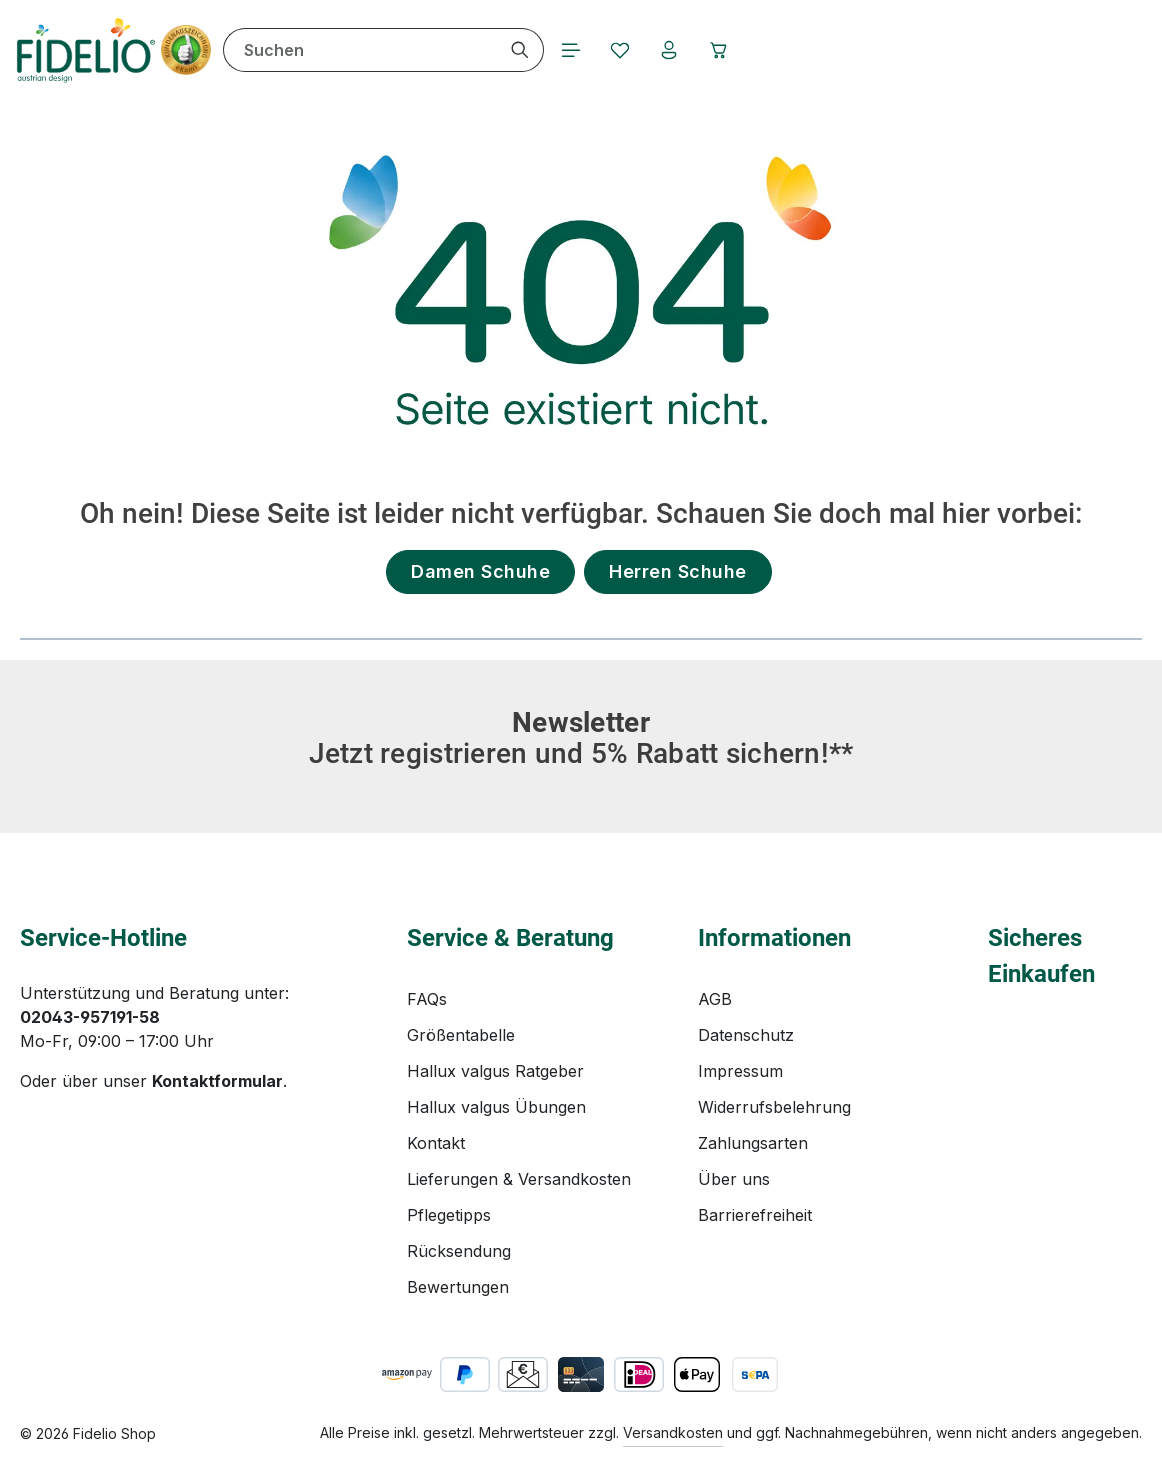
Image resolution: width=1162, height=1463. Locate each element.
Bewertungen (458, 1287)
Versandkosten (673, 1432)
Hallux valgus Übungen (496, 1107)
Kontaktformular (217, 1081)
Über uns (734, 1179)
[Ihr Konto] (673, 50)
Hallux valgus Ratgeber (495, 1071)
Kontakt (436, 1143)
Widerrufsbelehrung (774, 1107)
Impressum (740, 1071)
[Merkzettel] (623, 50)
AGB (715, 999)
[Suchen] (522, 50)
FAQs (427, 999)
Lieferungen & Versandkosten (519, 1179)
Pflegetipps (449, 1215)
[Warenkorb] (723, 50)
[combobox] (362, 50)
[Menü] (573, 50)
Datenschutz (746, 1035)
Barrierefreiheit (755, 1215)
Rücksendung (459, 1251)
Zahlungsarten (753, 1143)
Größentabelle (461, 1035)
